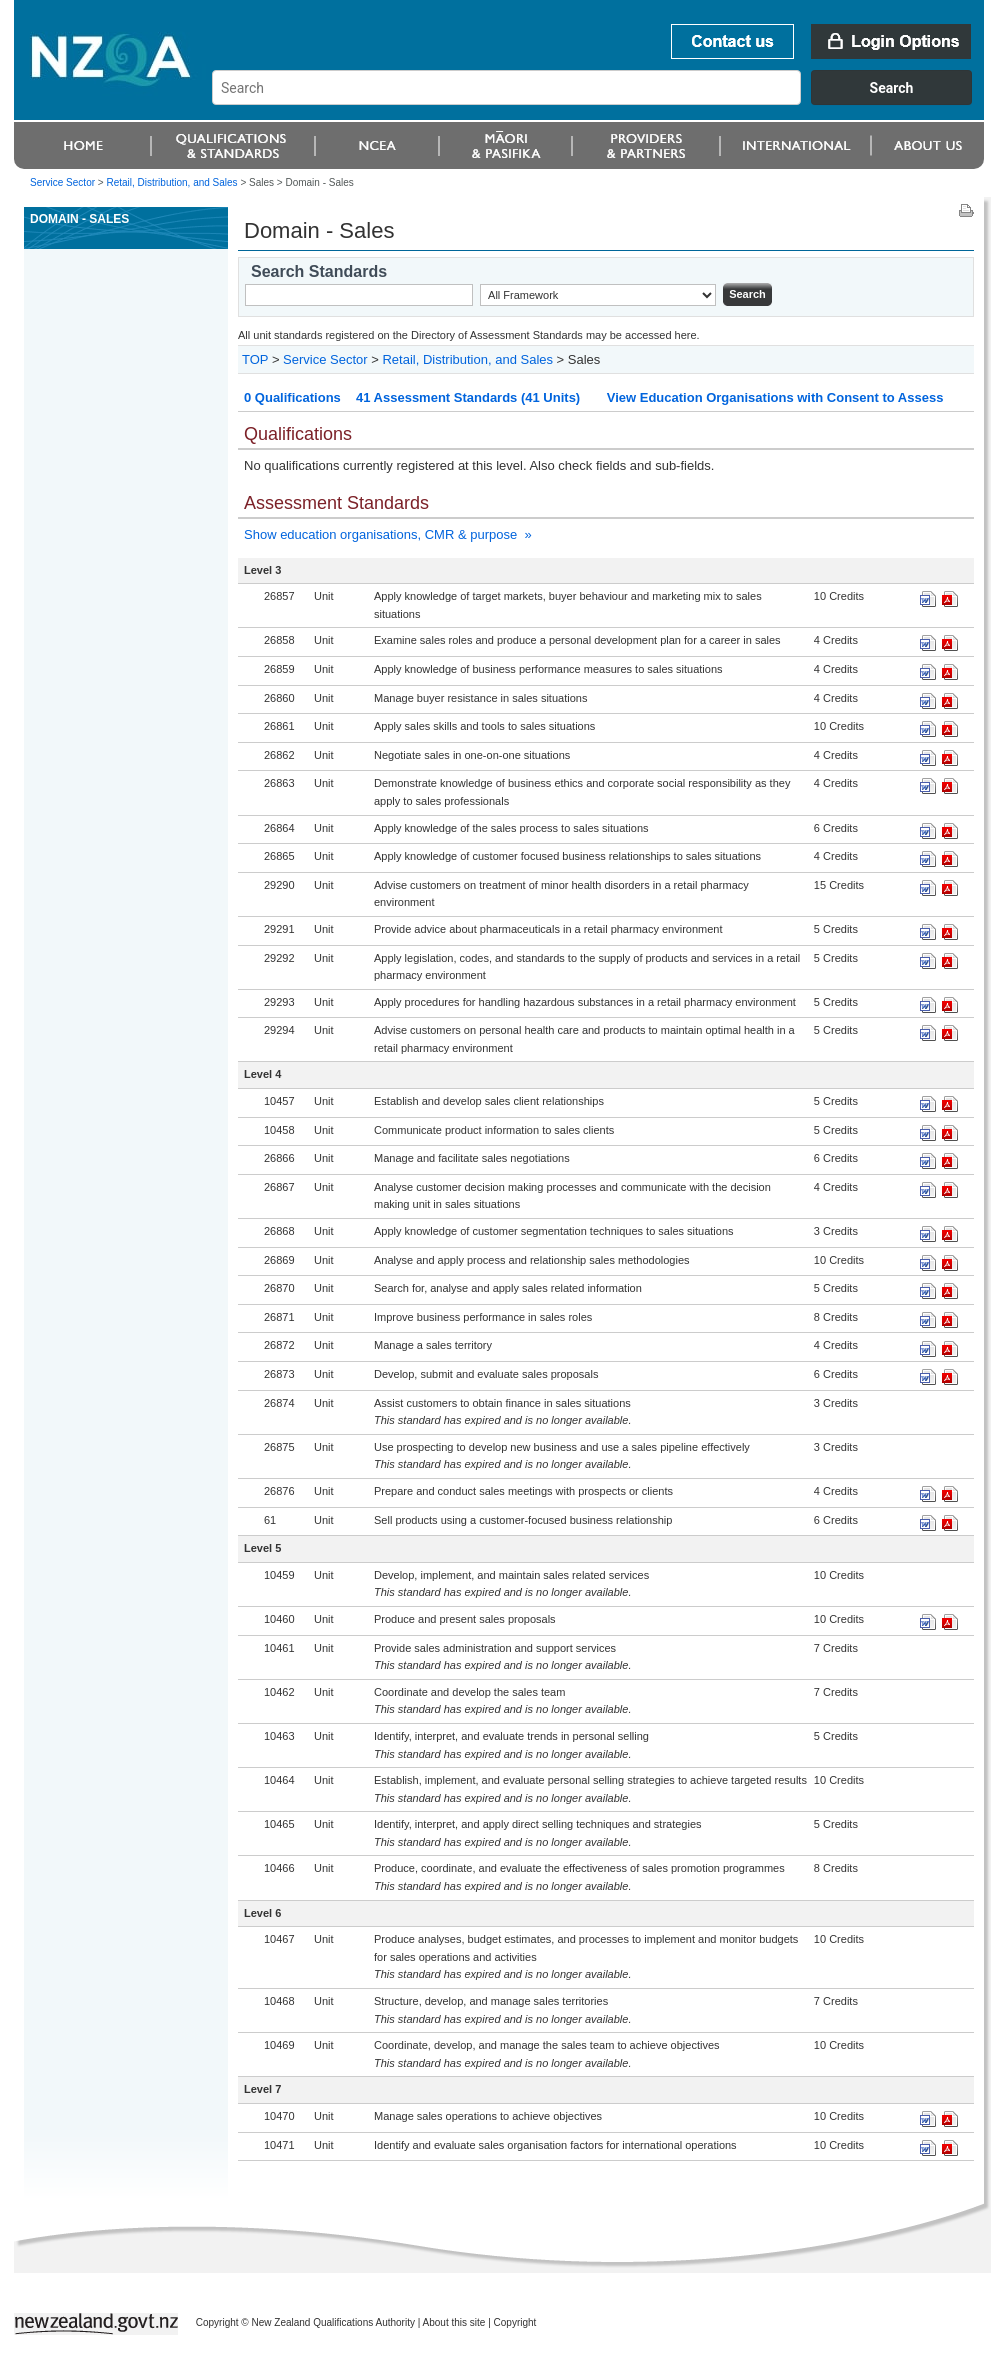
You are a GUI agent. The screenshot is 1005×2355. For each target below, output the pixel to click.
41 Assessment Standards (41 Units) (468, 397)
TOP (255, 359)
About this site (454, 2322)
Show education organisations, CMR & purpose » (388, 534)
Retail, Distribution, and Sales (171, 182)
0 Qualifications (292, 397)
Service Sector (62, 182)
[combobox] (601, 100)
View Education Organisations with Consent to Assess (775, 397)
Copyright (515, 2322)
